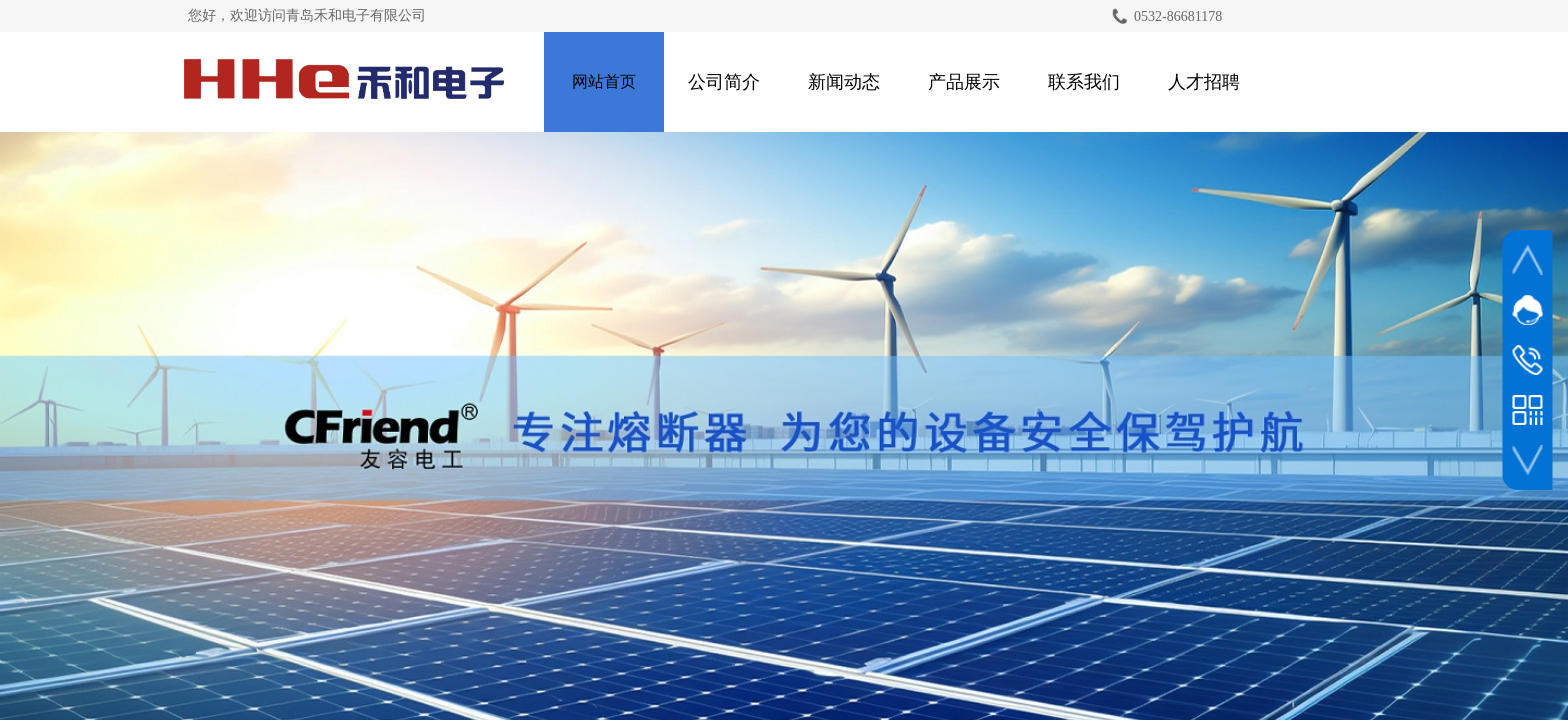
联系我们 (1084, 82)
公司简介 (724, 82)
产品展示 (964, 82)
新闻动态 (844, 82)
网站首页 (604, 81)
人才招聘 (1204, 82)
